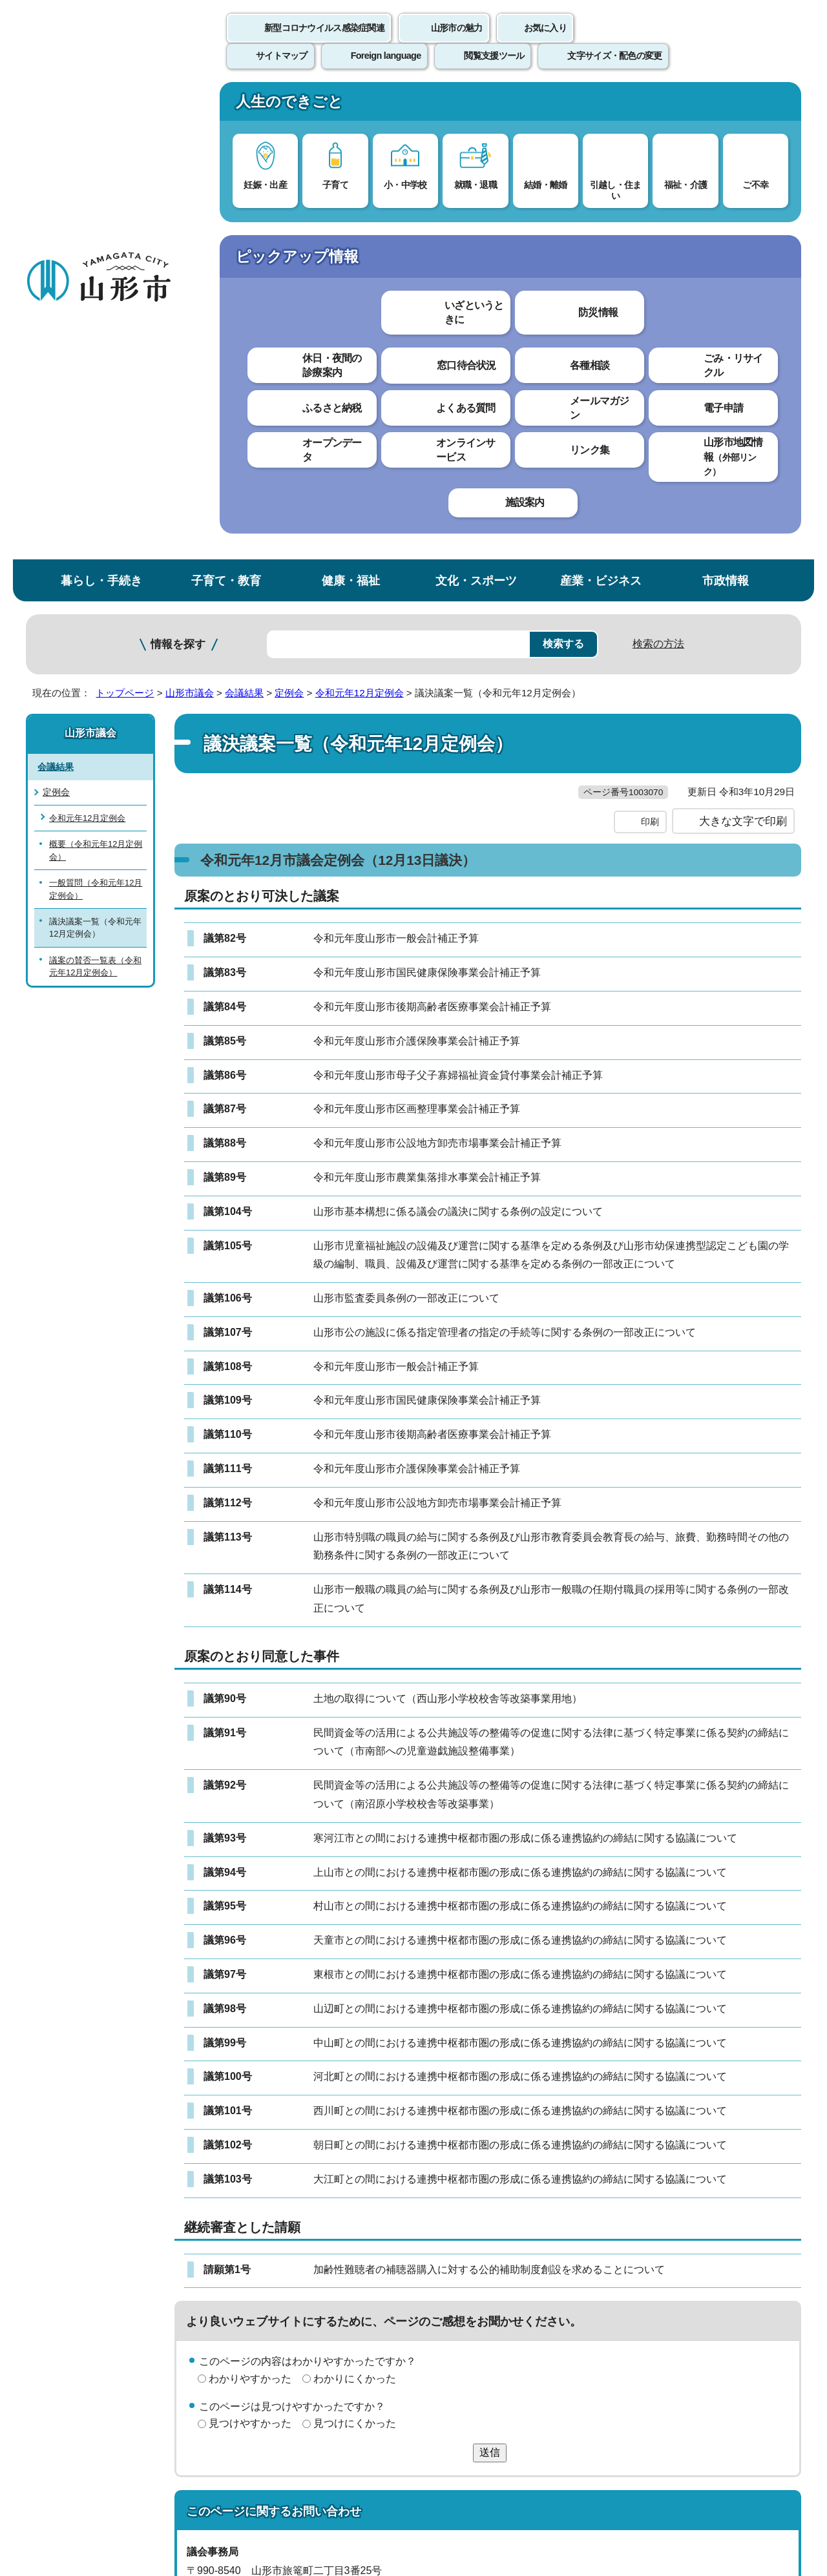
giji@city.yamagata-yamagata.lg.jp (285, 2177)
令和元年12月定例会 (359, 218)
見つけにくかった (354, 1974)
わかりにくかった (354, 1930)
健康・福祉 (351, 105)
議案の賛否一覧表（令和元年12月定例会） (95, 492)
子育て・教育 (226, 105)
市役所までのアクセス (180, 2469)
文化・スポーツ (476, 105)
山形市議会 (189, 218)
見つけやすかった (250, 1974)
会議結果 (244, 218)
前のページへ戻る (650, 2235)
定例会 (289, 218)
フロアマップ (72, 2469)
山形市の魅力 (457, 42)
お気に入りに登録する (745, 248)
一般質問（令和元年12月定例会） (95, 414)
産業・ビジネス (601, 105)
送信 (489, 2004)
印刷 (650, 373)
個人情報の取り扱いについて (265, 2275)
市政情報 (725, 105)
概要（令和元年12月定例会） (95, 375)
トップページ (125, 218)
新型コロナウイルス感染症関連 (324, 42)
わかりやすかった (250, 1930)
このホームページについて (98, 2275)
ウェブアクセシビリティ (428, 2275)
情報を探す (178, 169)
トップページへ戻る (757, 2235)
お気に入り (545, 42)
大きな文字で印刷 (743, 372)
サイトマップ (554, 2275)
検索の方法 (658, 168)
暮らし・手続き (101, 105)
